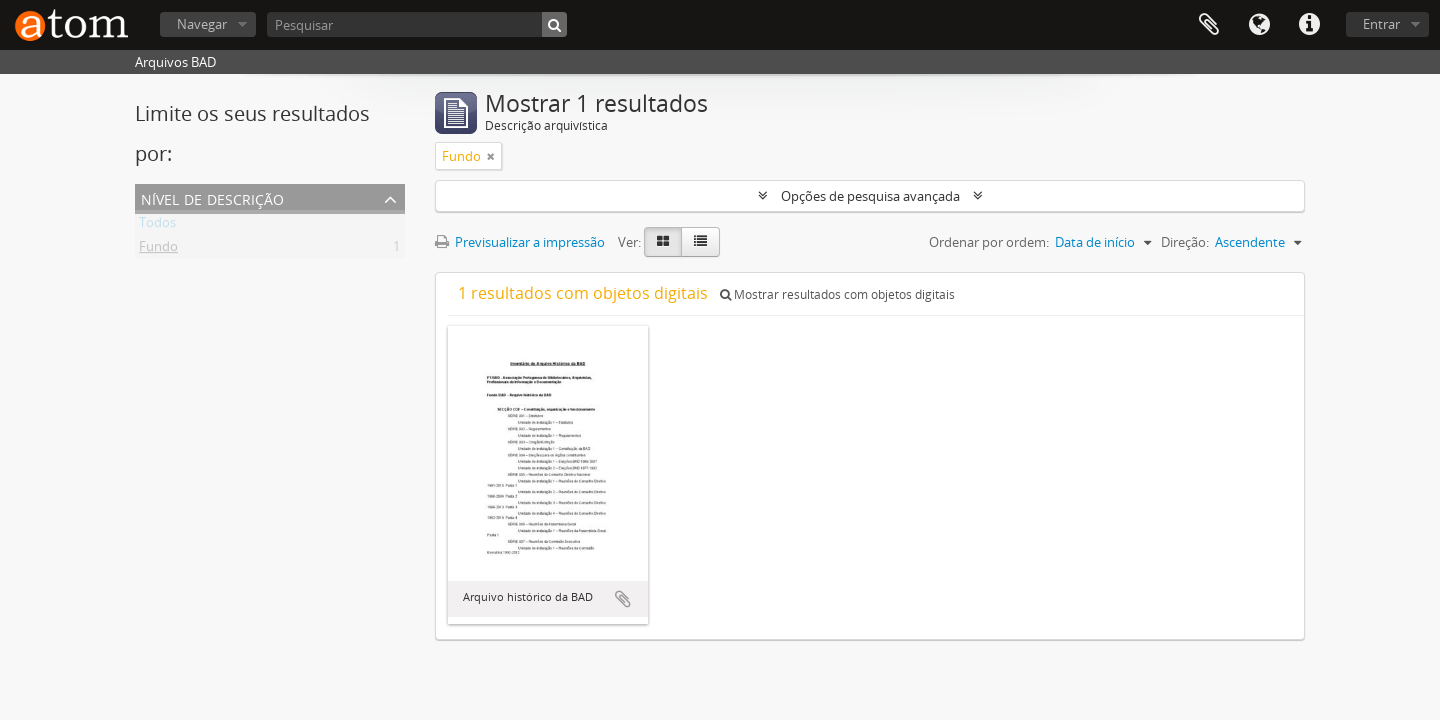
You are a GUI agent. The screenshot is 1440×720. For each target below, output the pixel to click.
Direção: (1185, 242)
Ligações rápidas (1309, 25)
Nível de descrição (212, 197)
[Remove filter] (491, 156)
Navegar (202, 24)
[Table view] (700, 242)
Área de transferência (1209, 25)
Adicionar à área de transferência (623, 599)
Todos (157, 226)
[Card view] (663, 242)
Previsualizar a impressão (520, 242)
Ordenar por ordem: (989, 242)
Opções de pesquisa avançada (870, 196)
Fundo (158, 250)
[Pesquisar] (417, 24)
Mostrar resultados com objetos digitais (837, 294)
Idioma (1259, 25)
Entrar (1381, 24)
